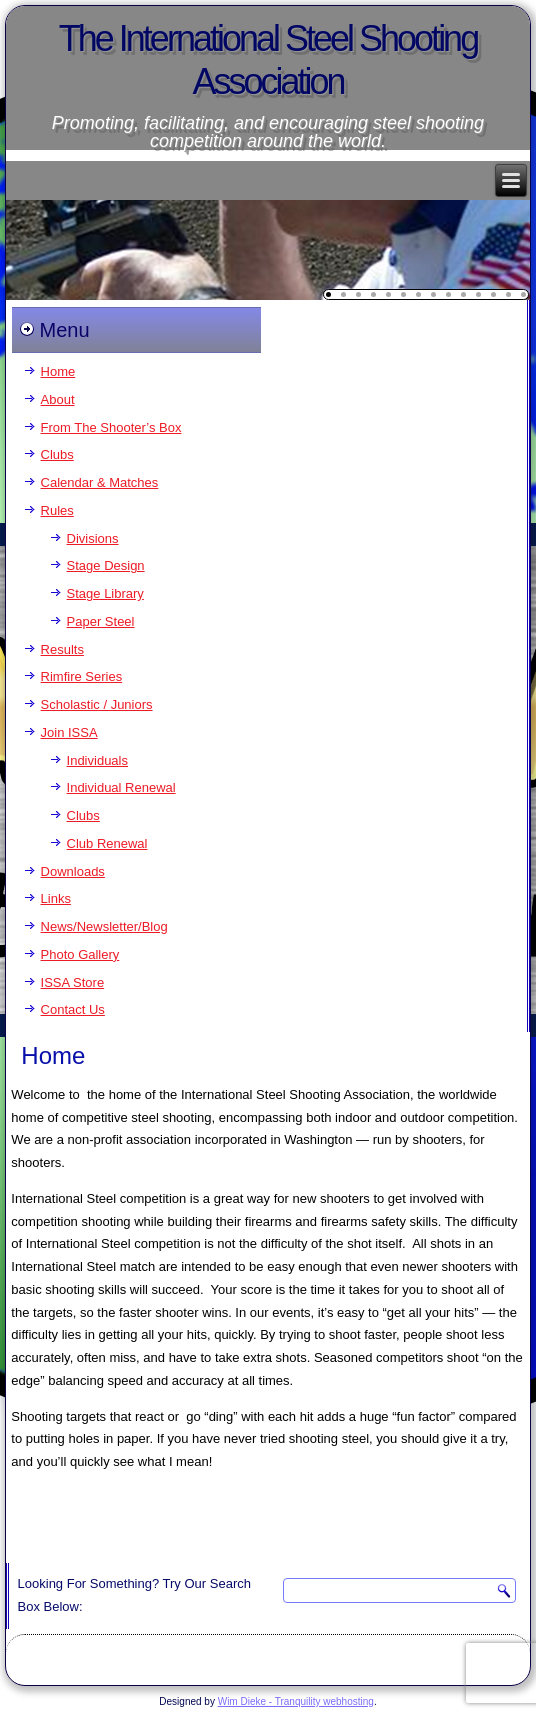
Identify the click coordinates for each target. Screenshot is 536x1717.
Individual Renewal (121, 787)
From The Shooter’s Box (111, 427)
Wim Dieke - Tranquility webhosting (296, 1701)
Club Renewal (107, 843)
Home (58, 371)
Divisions (93, 538)
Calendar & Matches (100, 482)
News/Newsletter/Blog (104, 926)
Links (56, 898)
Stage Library (105, 593)
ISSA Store (73, 982)
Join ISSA (69, 732)
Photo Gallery (80, 954)
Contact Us (73, 1009)
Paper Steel (101, 621)
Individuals (97, 760)
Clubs (57, 454)
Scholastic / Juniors (97, 704)
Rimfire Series (82, 676)
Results (62, 649)
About (58, 399)
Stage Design (106, 565)
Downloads (73, 871)
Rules (57, 510)
